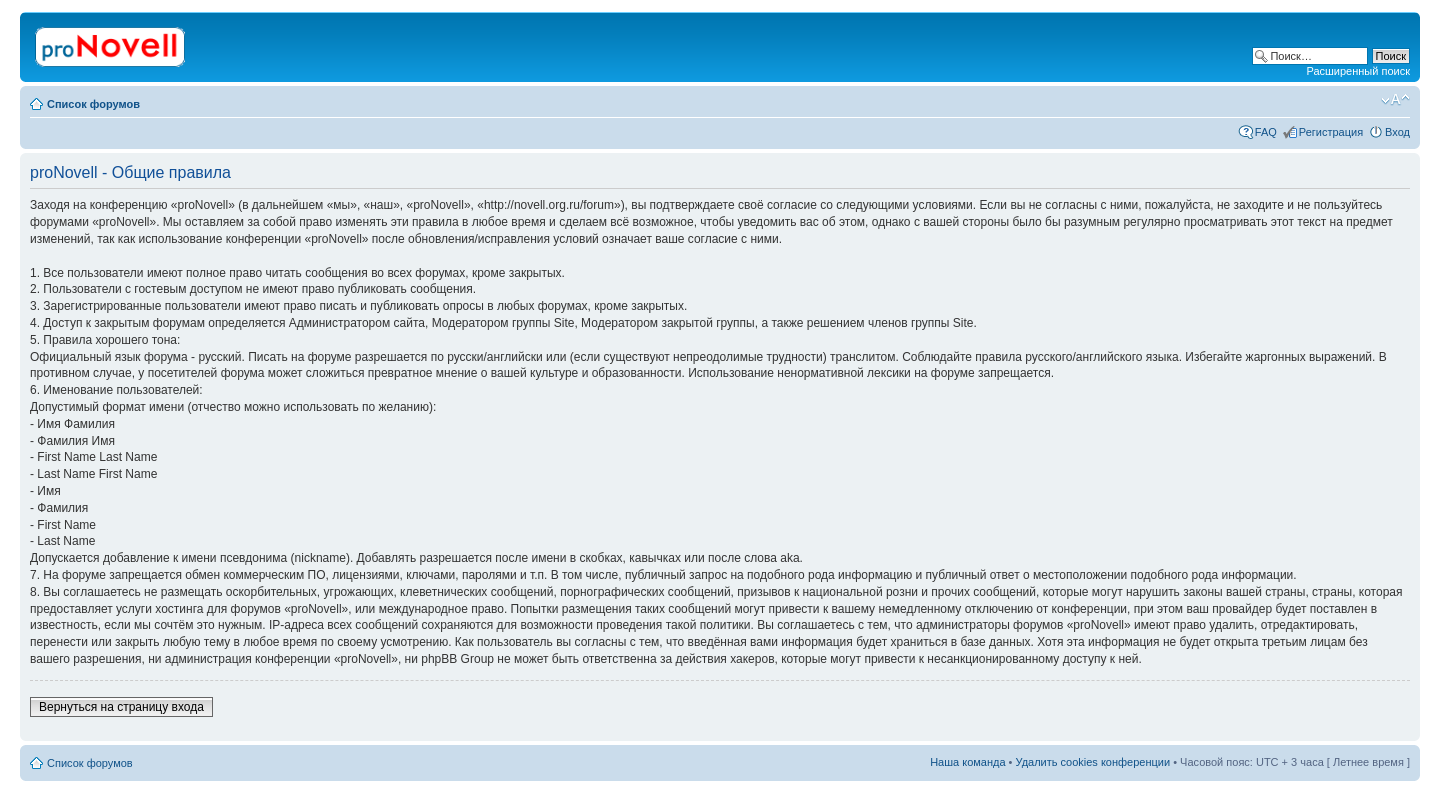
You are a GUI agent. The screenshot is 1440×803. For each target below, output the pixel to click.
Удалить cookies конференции (1093, 762)
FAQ (1266, 132)
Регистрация (1331, 132)
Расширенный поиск (1358, 71)
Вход (1397, 132)
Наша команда (967, 762)
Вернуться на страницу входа (121, 707)
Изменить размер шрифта (1395, 100)
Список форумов (93, 104)
